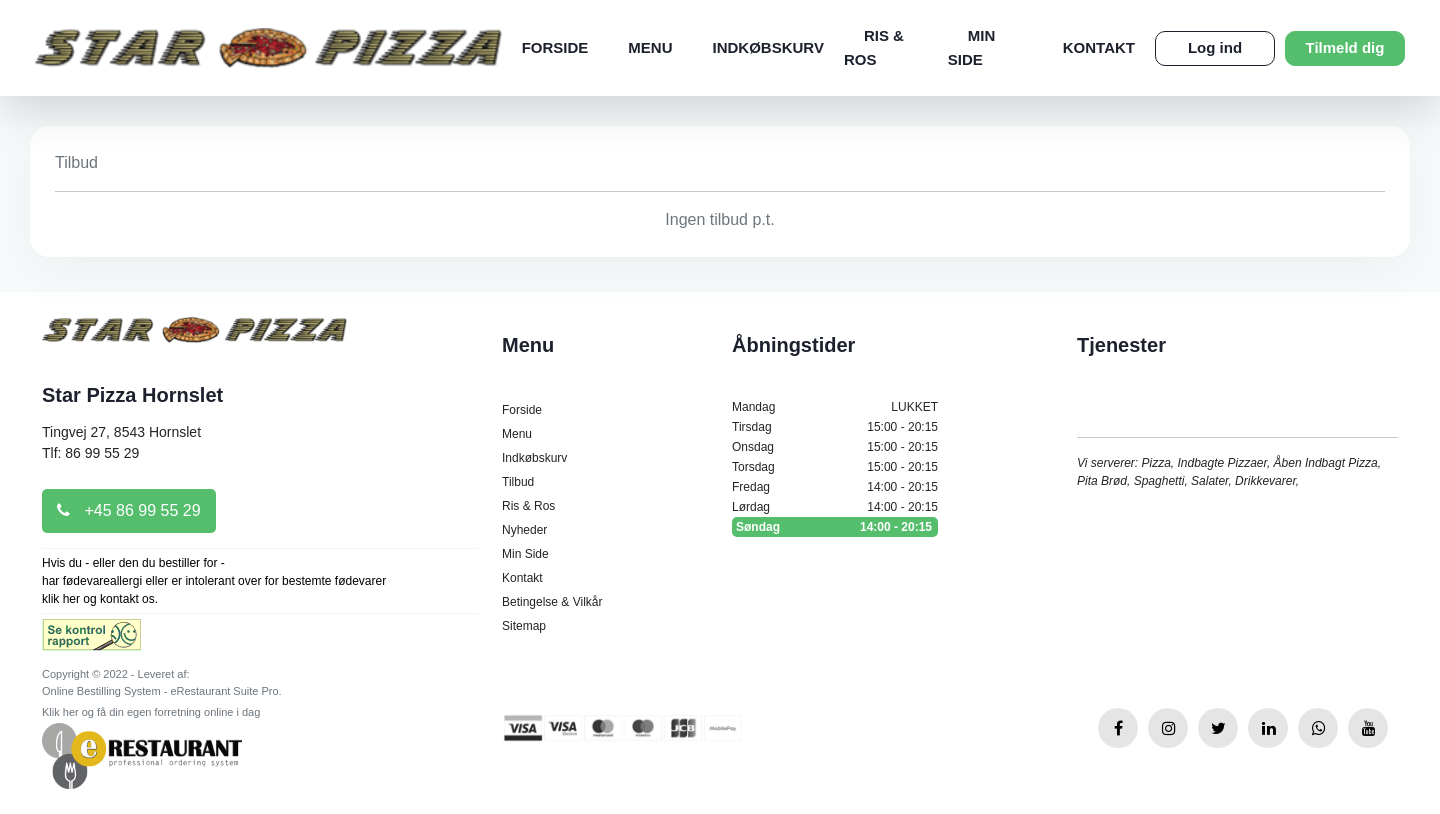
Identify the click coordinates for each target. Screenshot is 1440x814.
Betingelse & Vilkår (552, 602)
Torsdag (835, 467)
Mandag (835, 407)
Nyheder (524, 530)
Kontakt (1099, 47)
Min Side (525, 554)
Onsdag (835, 447)
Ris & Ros (528, 506)
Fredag (835, 487)
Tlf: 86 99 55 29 (90, 453)
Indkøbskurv (768, 47)
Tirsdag (835, 427)
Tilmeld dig (1345, 47)
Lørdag (835, 507)
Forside (555, 47)
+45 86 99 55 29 (129, 510)
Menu (650, 47)
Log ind (1215, 47)
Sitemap (524, 626)
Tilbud (518, 482)
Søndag (835, 527)
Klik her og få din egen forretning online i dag (151, 712)
